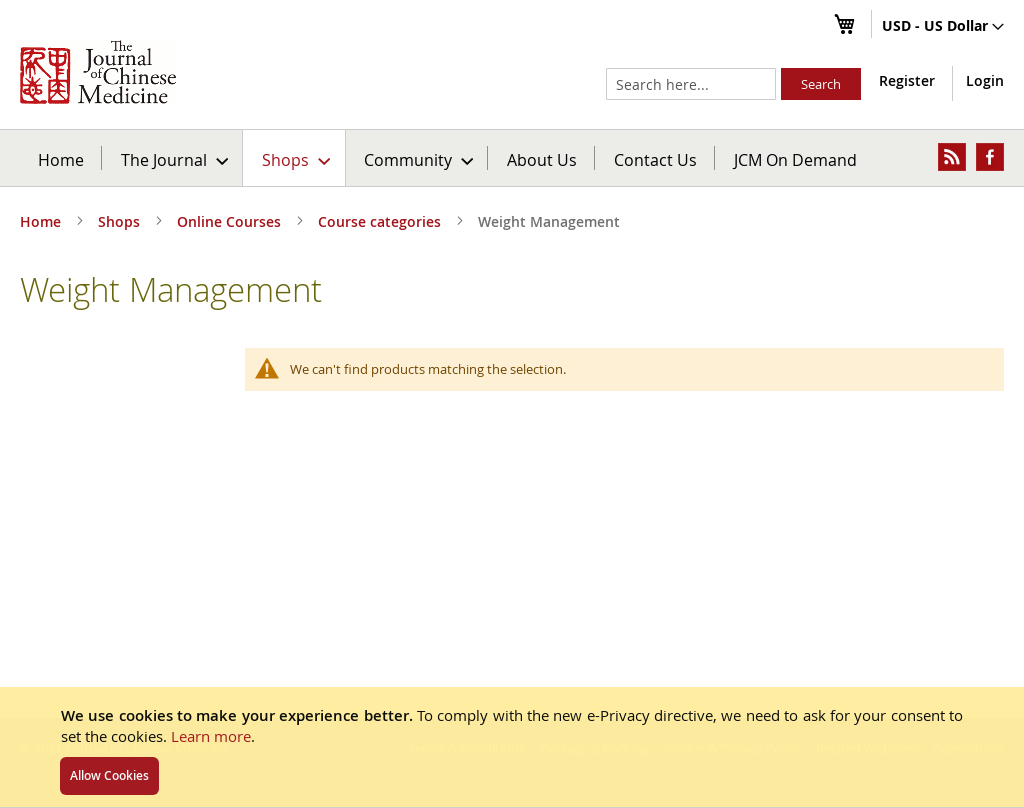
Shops (121, 221)
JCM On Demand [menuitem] (795, 159)
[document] (512, 747)
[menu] (512, 158)
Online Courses (231, 221)
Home (61, 159)
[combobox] (691, 84)
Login (985, 80)
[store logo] (98, 72)
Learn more (211, 736)
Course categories (381, 221)
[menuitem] (173, 158)
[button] (943, 27)
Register (907, 80)
